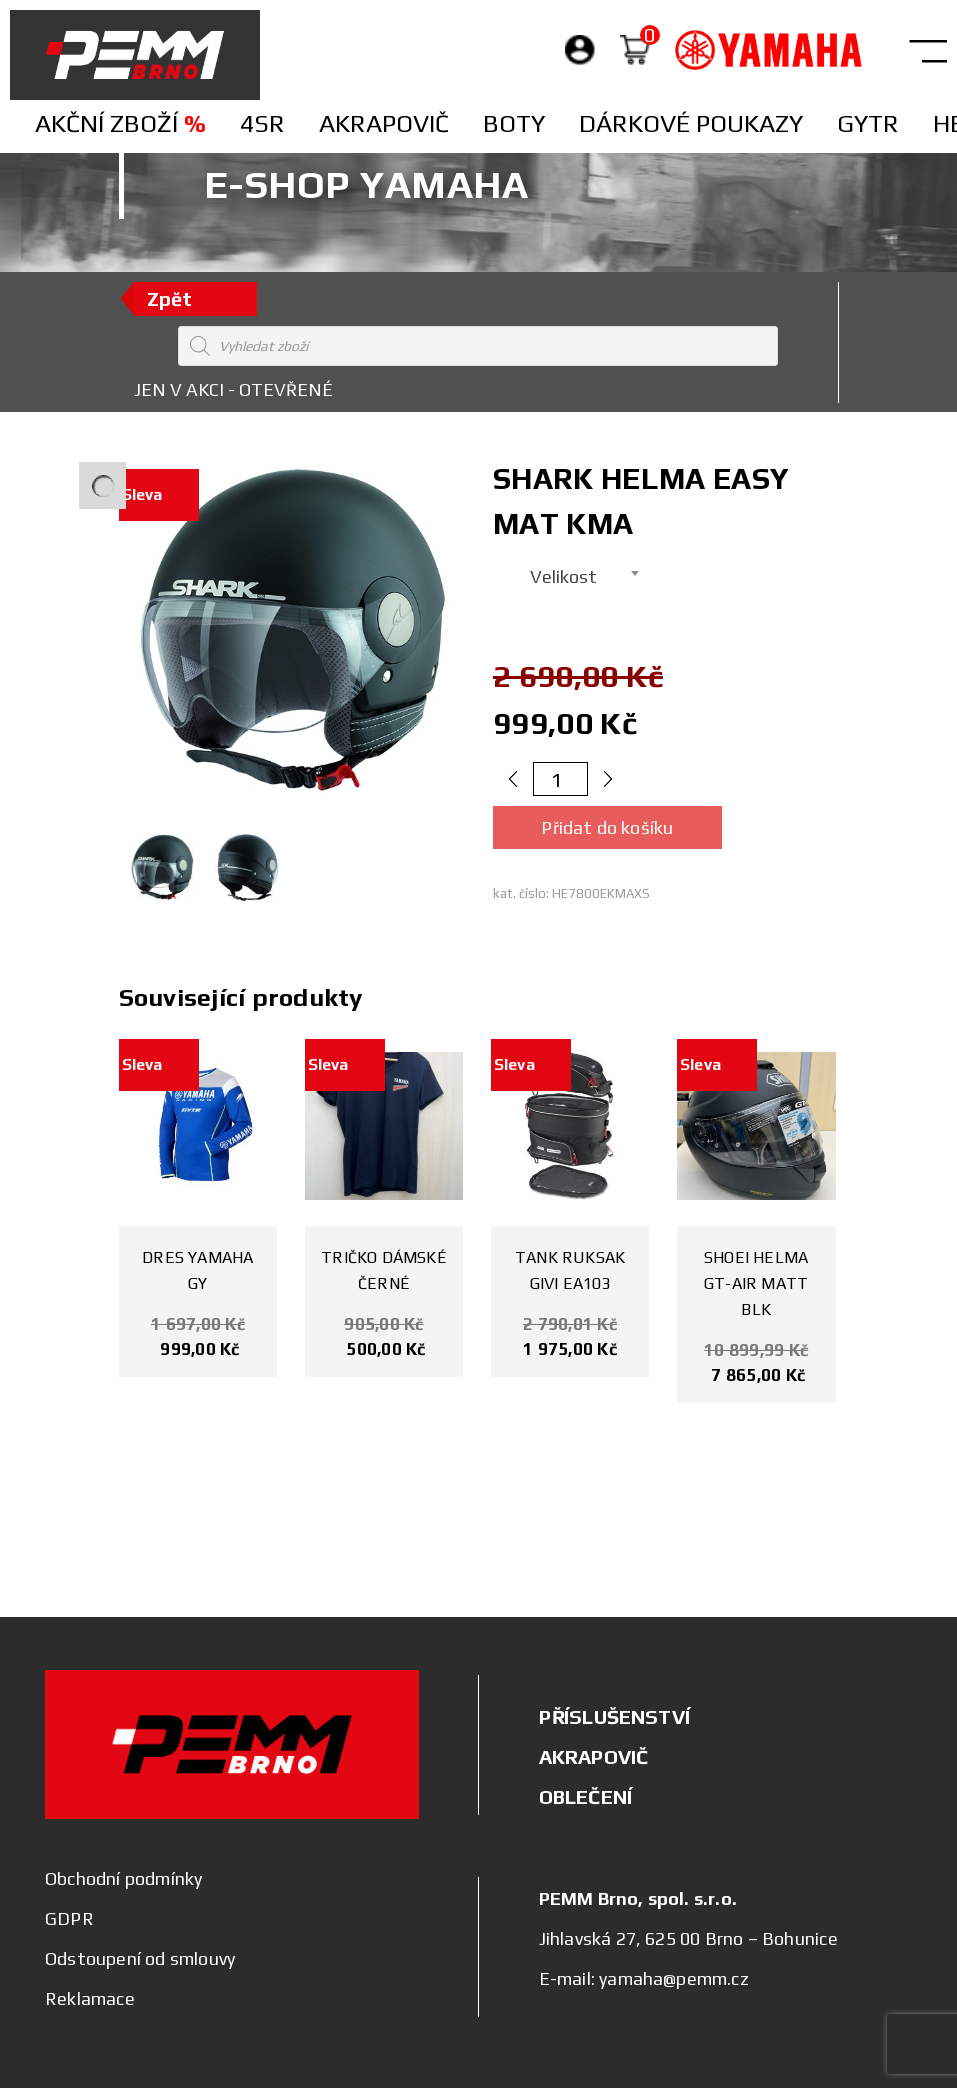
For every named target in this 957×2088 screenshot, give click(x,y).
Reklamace (90, 1998)
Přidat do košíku (607, 827)
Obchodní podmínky (123, 1878)
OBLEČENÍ (586, 1796)
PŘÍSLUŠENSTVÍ (615, 1716)
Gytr (868, 123)
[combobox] (569, 573)
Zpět (170, 298)
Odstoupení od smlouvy (140, 1958)
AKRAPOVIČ (594, 1756)
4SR (262, 123)
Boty (514, 123)
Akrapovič (384, 123)
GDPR (69, 1918)
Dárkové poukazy (691, 123)
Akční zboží (120, 123)
